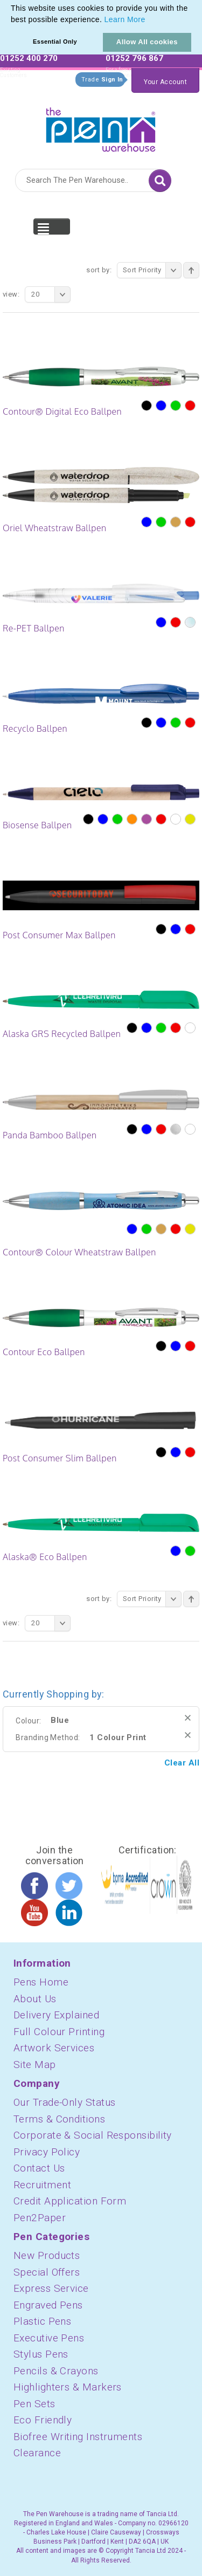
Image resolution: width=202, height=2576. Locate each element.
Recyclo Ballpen (35, 728)
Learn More (125, 19)
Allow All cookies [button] (147, 42)
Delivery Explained (56, 2015)
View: (11, 294)
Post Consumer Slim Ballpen (60, 1458)
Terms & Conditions (59, 2119)
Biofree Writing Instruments (77, 2436)
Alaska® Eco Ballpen (45, 1556)
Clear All (181, 1763)
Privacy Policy (46, 2152)
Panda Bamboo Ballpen (49, 1135)
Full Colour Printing (59, 2031)
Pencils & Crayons (56, 2371)
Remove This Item (188, 1718)
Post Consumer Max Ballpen (59, 935)
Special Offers (46, 2272)
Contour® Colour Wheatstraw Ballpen (79, 1252)
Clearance (37, 2453)
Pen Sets (34, 2404)
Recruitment (42, 2185)
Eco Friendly (42, 2420)
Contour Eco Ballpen (44, 1352)
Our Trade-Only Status (64, 2102)
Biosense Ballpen (37, 825)
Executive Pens (48, 2338)
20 (51, 294)
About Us (35, 1999)
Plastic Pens (42, 2321)
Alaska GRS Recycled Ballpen (62, 1033)
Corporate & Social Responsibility (92, 2135)
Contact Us (39, 2168)
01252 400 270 (29, 58)
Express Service (51, 2288)
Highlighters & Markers (67, 2387)
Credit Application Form (69, 2201)
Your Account (165, 82)
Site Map (34, 2064)
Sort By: (99, 270)
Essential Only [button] (55, 41)
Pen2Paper (39, 2217)
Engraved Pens (48, 2305)
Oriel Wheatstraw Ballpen (54, 528)
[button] (149, 20)
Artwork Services (53, 2048)
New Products (46, 2255)
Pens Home (40, 1982)
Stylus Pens (40, 2354)
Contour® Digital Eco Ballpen (62, 411)
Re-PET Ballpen (34, 628)
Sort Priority (152, 270)
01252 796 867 (134, 58)
